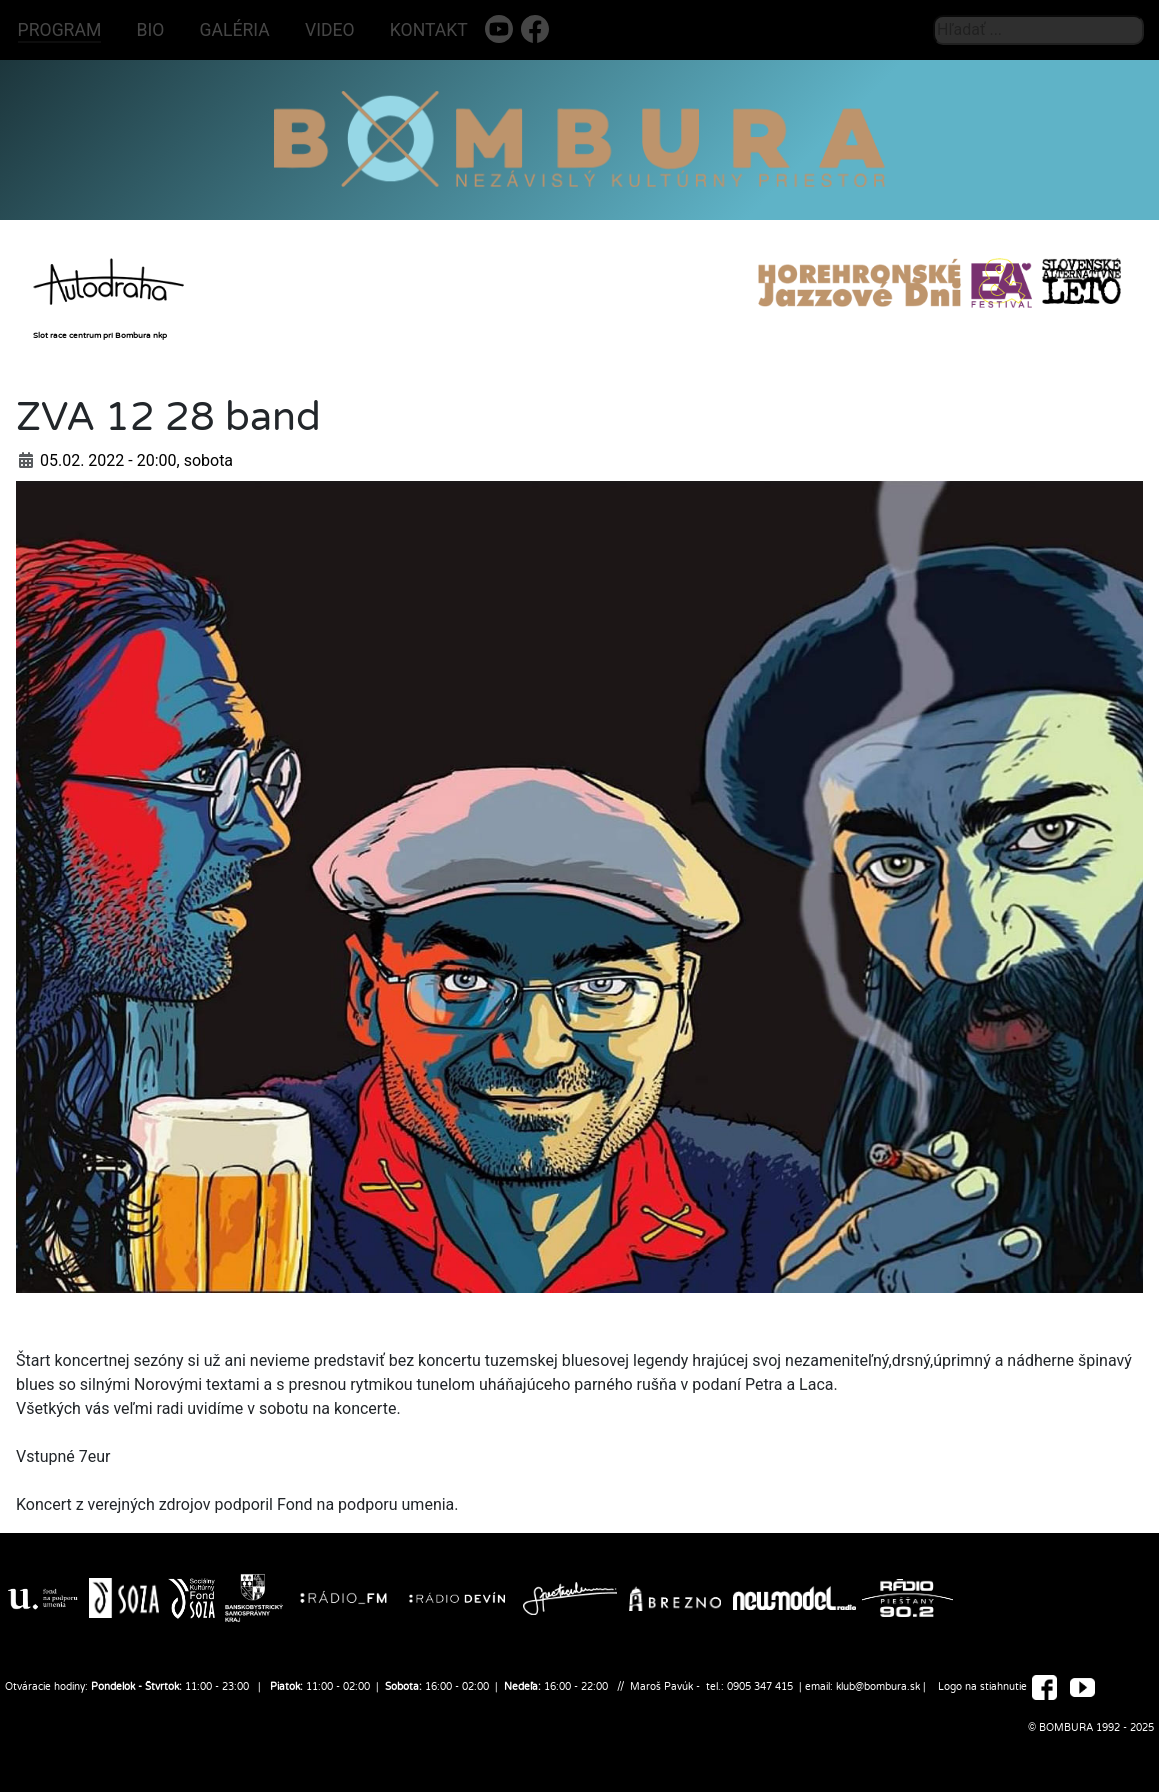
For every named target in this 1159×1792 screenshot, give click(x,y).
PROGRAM (60, 30)
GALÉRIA (235, 30)
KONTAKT (429, 30)
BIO (151, 30)
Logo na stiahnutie (982, 1688)
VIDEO (330, 30)
